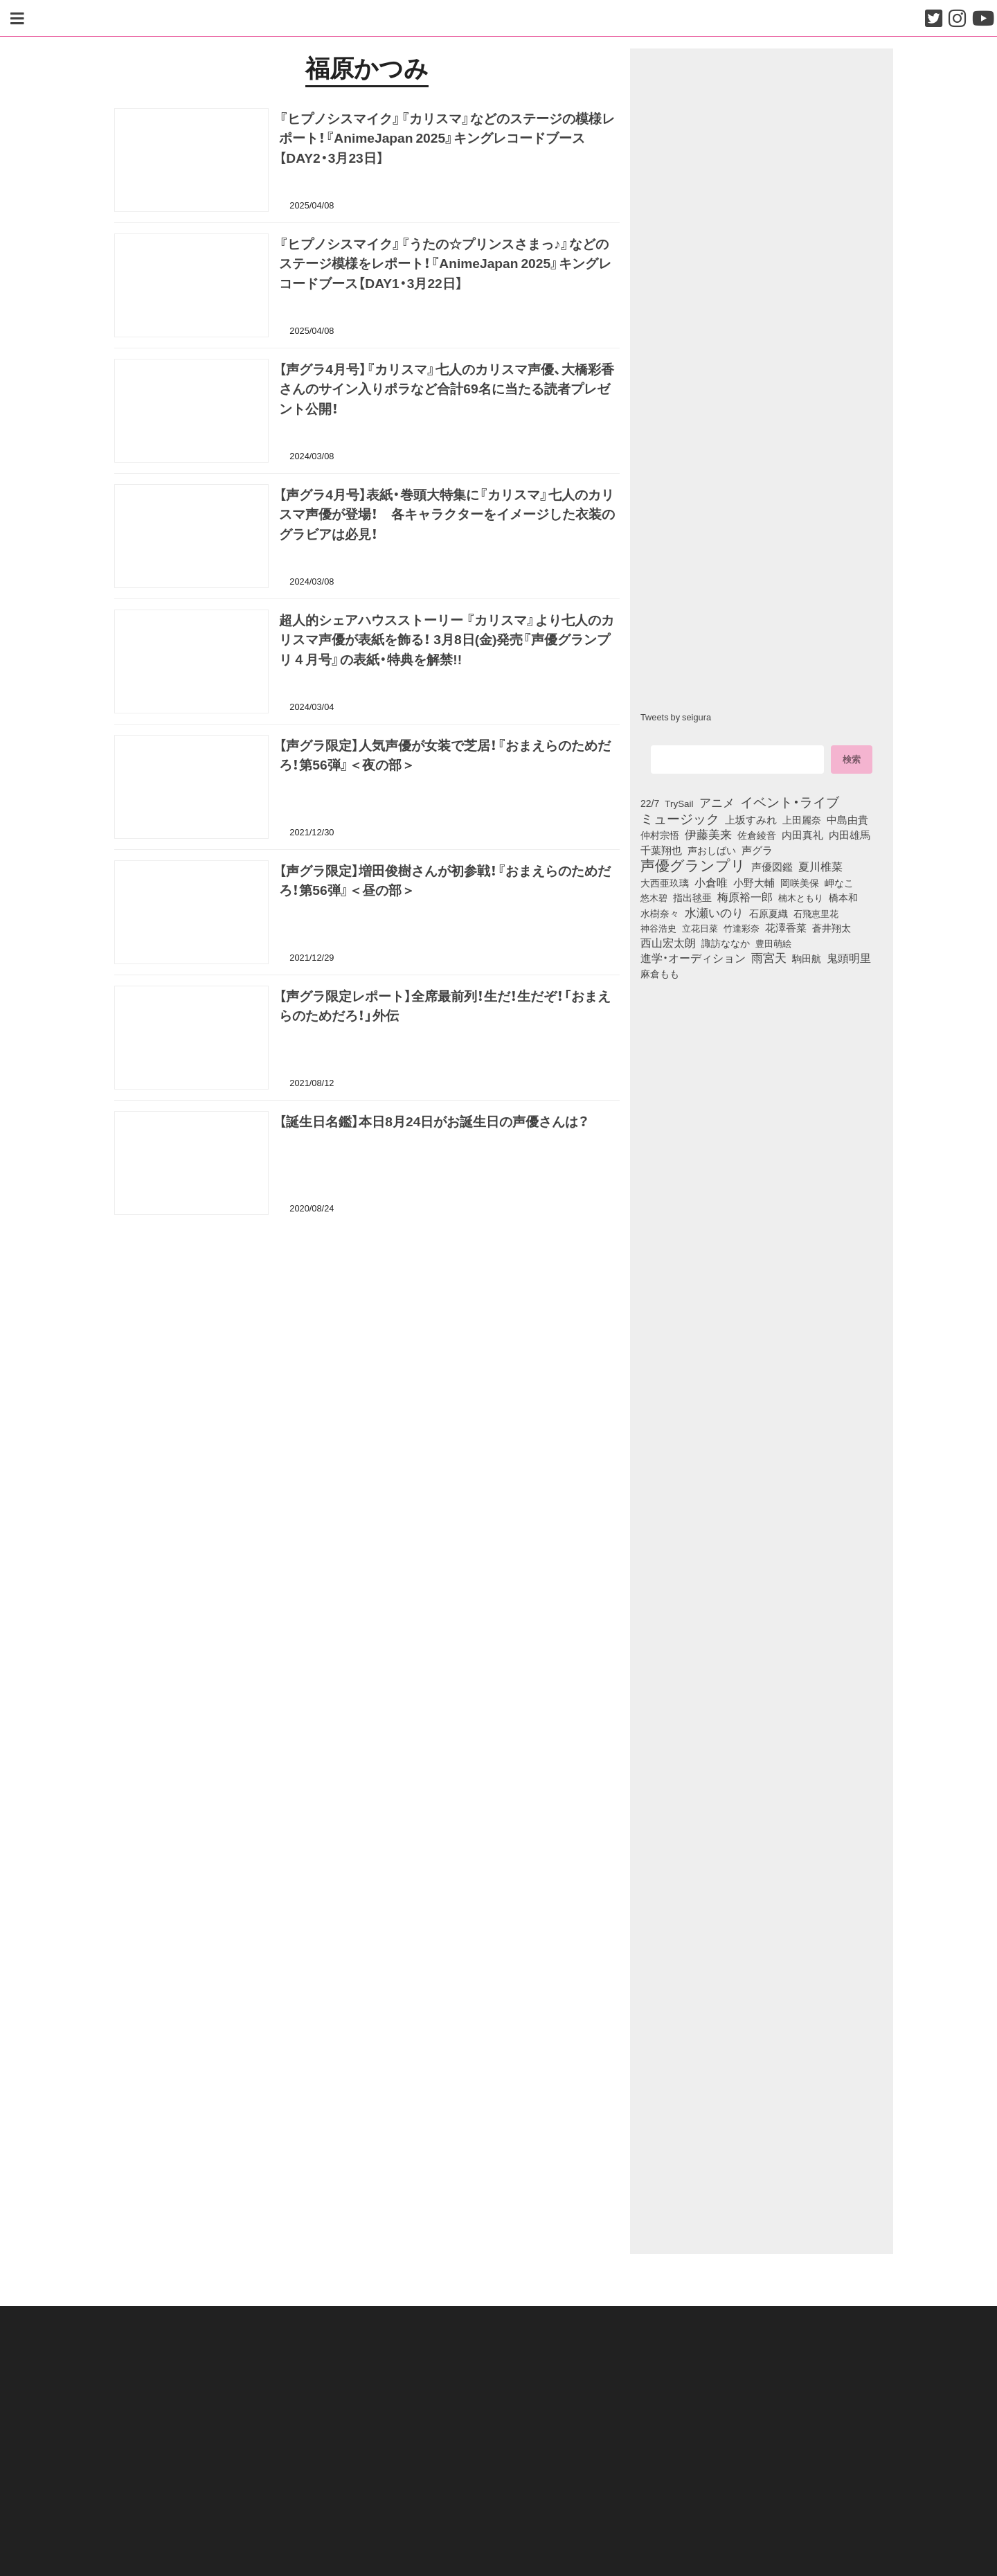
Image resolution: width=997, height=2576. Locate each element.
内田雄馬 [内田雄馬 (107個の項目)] (849, 835)
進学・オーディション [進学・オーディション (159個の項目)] (693, 958)
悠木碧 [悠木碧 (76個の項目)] (653, 897)
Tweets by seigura (675, 716)
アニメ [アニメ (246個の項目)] (717, 802)
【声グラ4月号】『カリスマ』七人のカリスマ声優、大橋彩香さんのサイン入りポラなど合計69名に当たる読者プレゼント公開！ (446, 388)
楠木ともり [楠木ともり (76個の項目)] (800, 897)
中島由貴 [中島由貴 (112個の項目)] (847, 819)
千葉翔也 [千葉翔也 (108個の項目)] (661, 850)
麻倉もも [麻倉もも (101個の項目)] (659, 973)
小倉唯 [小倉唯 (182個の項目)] (711, 882)
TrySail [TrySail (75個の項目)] (679, 803)
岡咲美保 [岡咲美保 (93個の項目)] (799, 883)
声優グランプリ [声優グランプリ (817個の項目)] (693, 864)
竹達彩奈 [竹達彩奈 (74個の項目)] (742, 927)
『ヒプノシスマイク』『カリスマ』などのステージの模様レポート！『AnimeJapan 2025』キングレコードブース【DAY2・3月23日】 (447, 138)
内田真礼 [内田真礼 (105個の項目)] (802, 835)
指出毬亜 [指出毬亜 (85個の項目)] (692, 897)
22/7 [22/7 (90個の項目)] (649, 803)
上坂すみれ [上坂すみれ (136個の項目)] (751, 819)
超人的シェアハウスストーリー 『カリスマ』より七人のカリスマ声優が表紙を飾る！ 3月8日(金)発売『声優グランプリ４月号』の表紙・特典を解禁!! (446, 639)
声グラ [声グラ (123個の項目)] (757, 850)
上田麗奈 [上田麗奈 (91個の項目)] (801, 819)
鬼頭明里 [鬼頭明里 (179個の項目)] (849, 957)
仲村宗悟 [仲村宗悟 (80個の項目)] (659, 835)
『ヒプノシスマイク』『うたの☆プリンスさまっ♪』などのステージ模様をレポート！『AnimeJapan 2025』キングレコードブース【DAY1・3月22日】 (445, 263)
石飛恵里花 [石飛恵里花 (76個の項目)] (815, 913)
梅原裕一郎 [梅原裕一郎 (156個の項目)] (745, 897)
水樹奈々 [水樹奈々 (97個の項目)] (659, 913)
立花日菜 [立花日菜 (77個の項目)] (700, 927)
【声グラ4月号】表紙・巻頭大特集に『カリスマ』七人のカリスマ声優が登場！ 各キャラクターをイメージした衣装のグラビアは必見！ (447, 514)
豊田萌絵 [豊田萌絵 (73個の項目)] (773, 943)
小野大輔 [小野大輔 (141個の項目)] (754, 882)
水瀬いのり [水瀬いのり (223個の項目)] (714, 912)
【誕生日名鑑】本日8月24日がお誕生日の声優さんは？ (434, 1120)
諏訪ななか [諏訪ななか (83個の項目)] (725, 943)
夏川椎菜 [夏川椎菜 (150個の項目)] (820, 866)
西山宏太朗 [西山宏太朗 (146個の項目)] (668, 943)
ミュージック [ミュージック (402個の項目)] (679, 818)
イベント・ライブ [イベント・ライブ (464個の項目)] (789, 801)
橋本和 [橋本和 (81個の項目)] (843, 897)
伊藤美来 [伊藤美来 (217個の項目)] (708, 834)
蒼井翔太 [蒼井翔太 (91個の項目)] (831, 927)
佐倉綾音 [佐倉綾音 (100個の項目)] (756, 835)
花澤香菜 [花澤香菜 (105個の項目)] (786, 927)
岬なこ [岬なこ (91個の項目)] (839, 882)
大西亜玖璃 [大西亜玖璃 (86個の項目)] (664, 882)
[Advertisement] (367, 1296)
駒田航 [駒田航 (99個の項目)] (806, 958)
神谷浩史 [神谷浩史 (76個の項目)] (658, 927)
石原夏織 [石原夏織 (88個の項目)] (768, 913)
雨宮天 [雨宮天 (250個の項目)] (769, 957)
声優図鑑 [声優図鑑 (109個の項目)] (772, 866)
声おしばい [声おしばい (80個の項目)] (712, 850)
